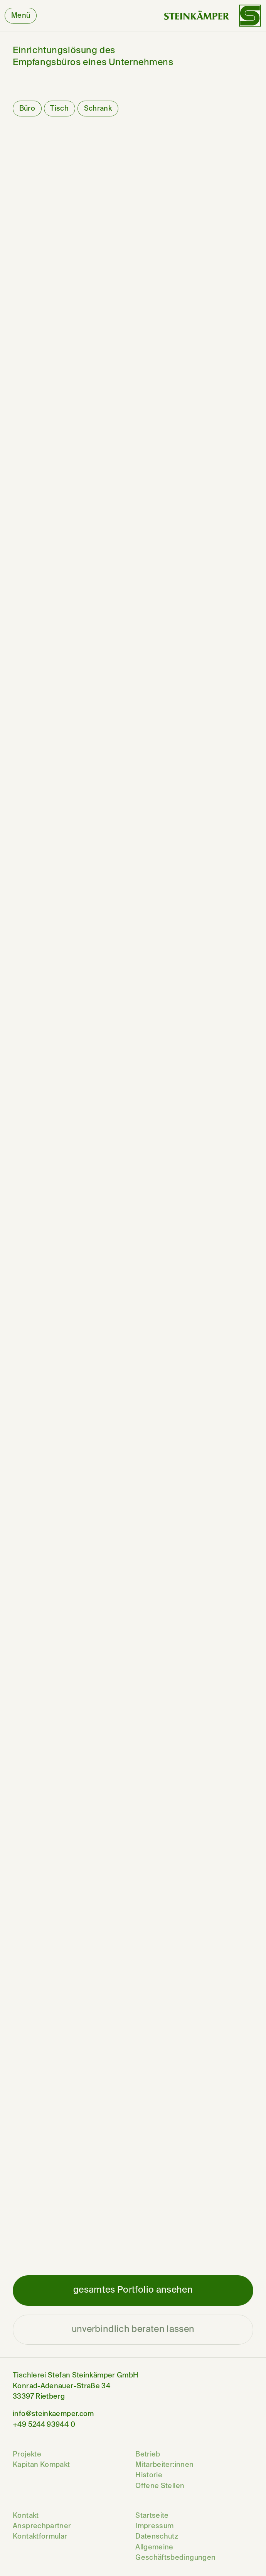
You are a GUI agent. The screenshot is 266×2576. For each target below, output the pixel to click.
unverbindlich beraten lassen (133, 2329)
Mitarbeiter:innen (164, 2465)
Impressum (154, 2526)
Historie (148, 2475)
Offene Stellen (159, 2486)
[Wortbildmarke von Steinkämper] (212, 16)
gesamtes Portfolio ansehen (133, 2290)
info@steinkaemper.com (53, 2414)
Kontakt (26, 2515)
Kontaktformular (40, 2536)
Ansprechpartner (42, 2526)
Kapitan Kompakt (41, 2465)
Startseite (152, 2515)
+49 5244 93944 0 (44, 2424)
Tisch (59, 108)
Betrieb (147, 2454)
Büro (27, 108)
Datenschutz (156, 2536)
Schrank (98, 108)
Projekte (27, 2454)
